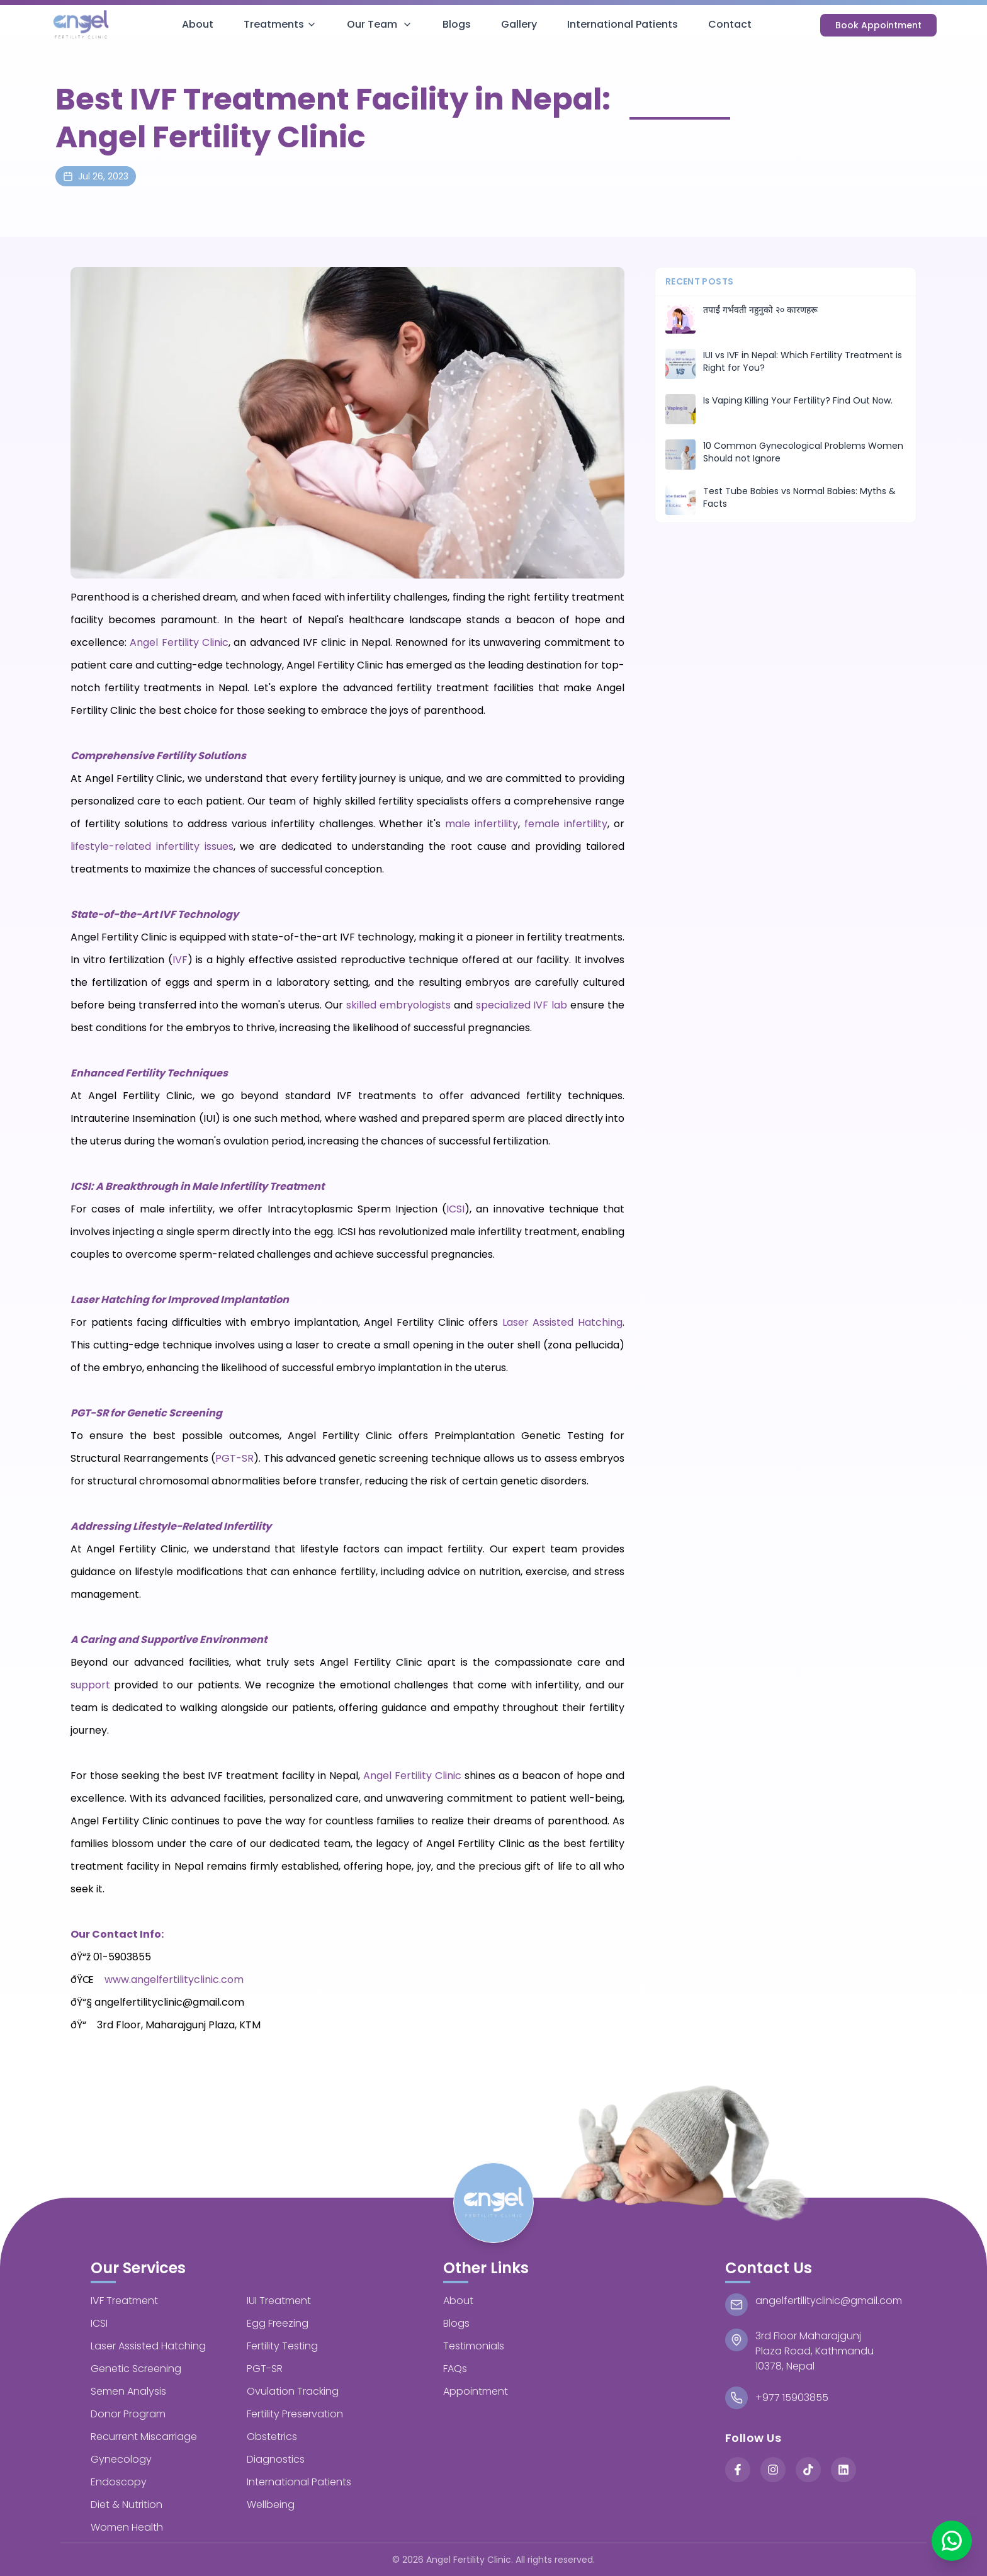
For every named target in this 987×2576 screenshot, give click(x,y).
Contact (730, 24)
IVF (180, 959)
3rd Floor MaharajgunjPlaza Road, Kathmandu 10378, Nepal (814, 2351)
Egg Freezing (277, 2323)
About (197, 24)
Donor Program (128, 2414)
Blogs (457, 24)
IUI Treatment (279, 2300)
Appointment (475, 2391)
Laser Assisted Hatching (562, 1322)
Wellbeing (271, 2504)
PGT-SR (234, 1458)
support (90, 1685)
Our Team (379, 24)
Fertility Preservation (295, 2414)
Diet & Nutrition (126, 2504)
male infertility (481, 823)
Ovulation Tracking (293, 2391)
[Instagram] (773, 2469)
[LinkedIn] (843, 2469)
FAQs (455, 2368)
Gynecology (121, 2459)
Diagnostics (276, 2459)
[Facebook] (737, 2469)
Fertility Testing (282, 2346)
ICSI (455, 1209)
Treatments (280, 24)
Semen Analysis (128, 2391)
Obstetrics (272, 2436)
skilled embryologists (398, 1005)
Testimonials (473, 2346)
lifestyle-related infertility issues (152, 846)
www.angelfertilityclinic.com (174, 1979)
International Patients (622, 24)
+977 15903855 (791, 2397)
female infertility (565, 823)
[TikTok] (808, 2469)
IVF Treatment (124, 2300)
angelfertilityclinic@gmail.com (828, 2300)
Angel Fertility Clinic (179, 642)
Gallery (519, 24)
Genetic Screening (136, 2368)
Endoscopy (119, 2482)
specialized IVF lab (522, 1005)
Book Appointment (878, 25)
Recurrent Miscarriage (144, 2436)
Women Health (127, 2527)
